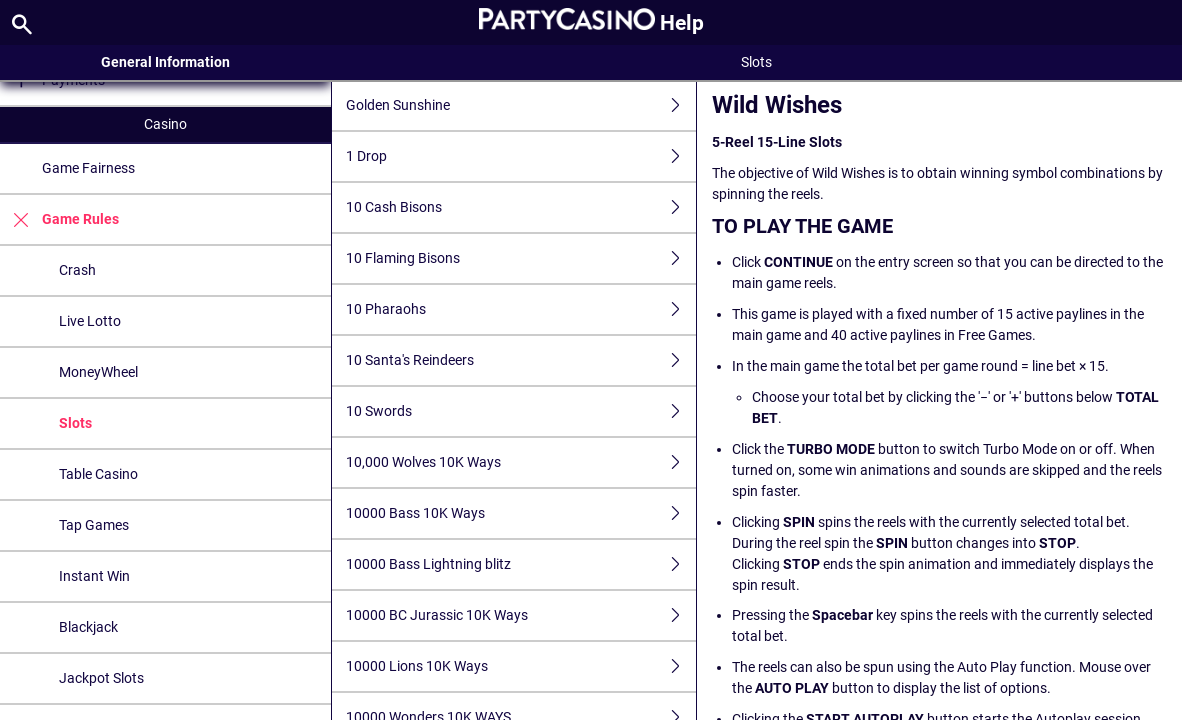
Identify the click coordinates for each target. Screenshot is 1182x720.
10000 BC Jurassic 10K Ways (521, 615)
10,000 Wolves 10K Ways (521, 462)
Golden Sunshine (521, 105)
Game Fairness (88, 168)
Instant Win (94, 576)
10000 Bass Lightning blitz (521, 564)
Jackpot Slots (101, 678)
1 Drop (521, 156)
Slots (75, 423)
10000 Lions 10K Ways (521, 666)
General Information (165, 62)
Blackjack (88, 627)
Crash (77, 270)
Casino (165, 124)
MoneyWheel (98, 372)
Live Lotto (90, 321)
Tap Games (94, 525)
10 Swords (521, 411)
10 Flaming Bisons (521, 258)
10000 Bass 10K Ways (521, 513)
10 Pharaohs (521, 309)
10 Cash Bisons (521, 207)
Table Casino (98, 474)
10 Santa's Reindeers (521, 360)
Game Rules (59, 219)
